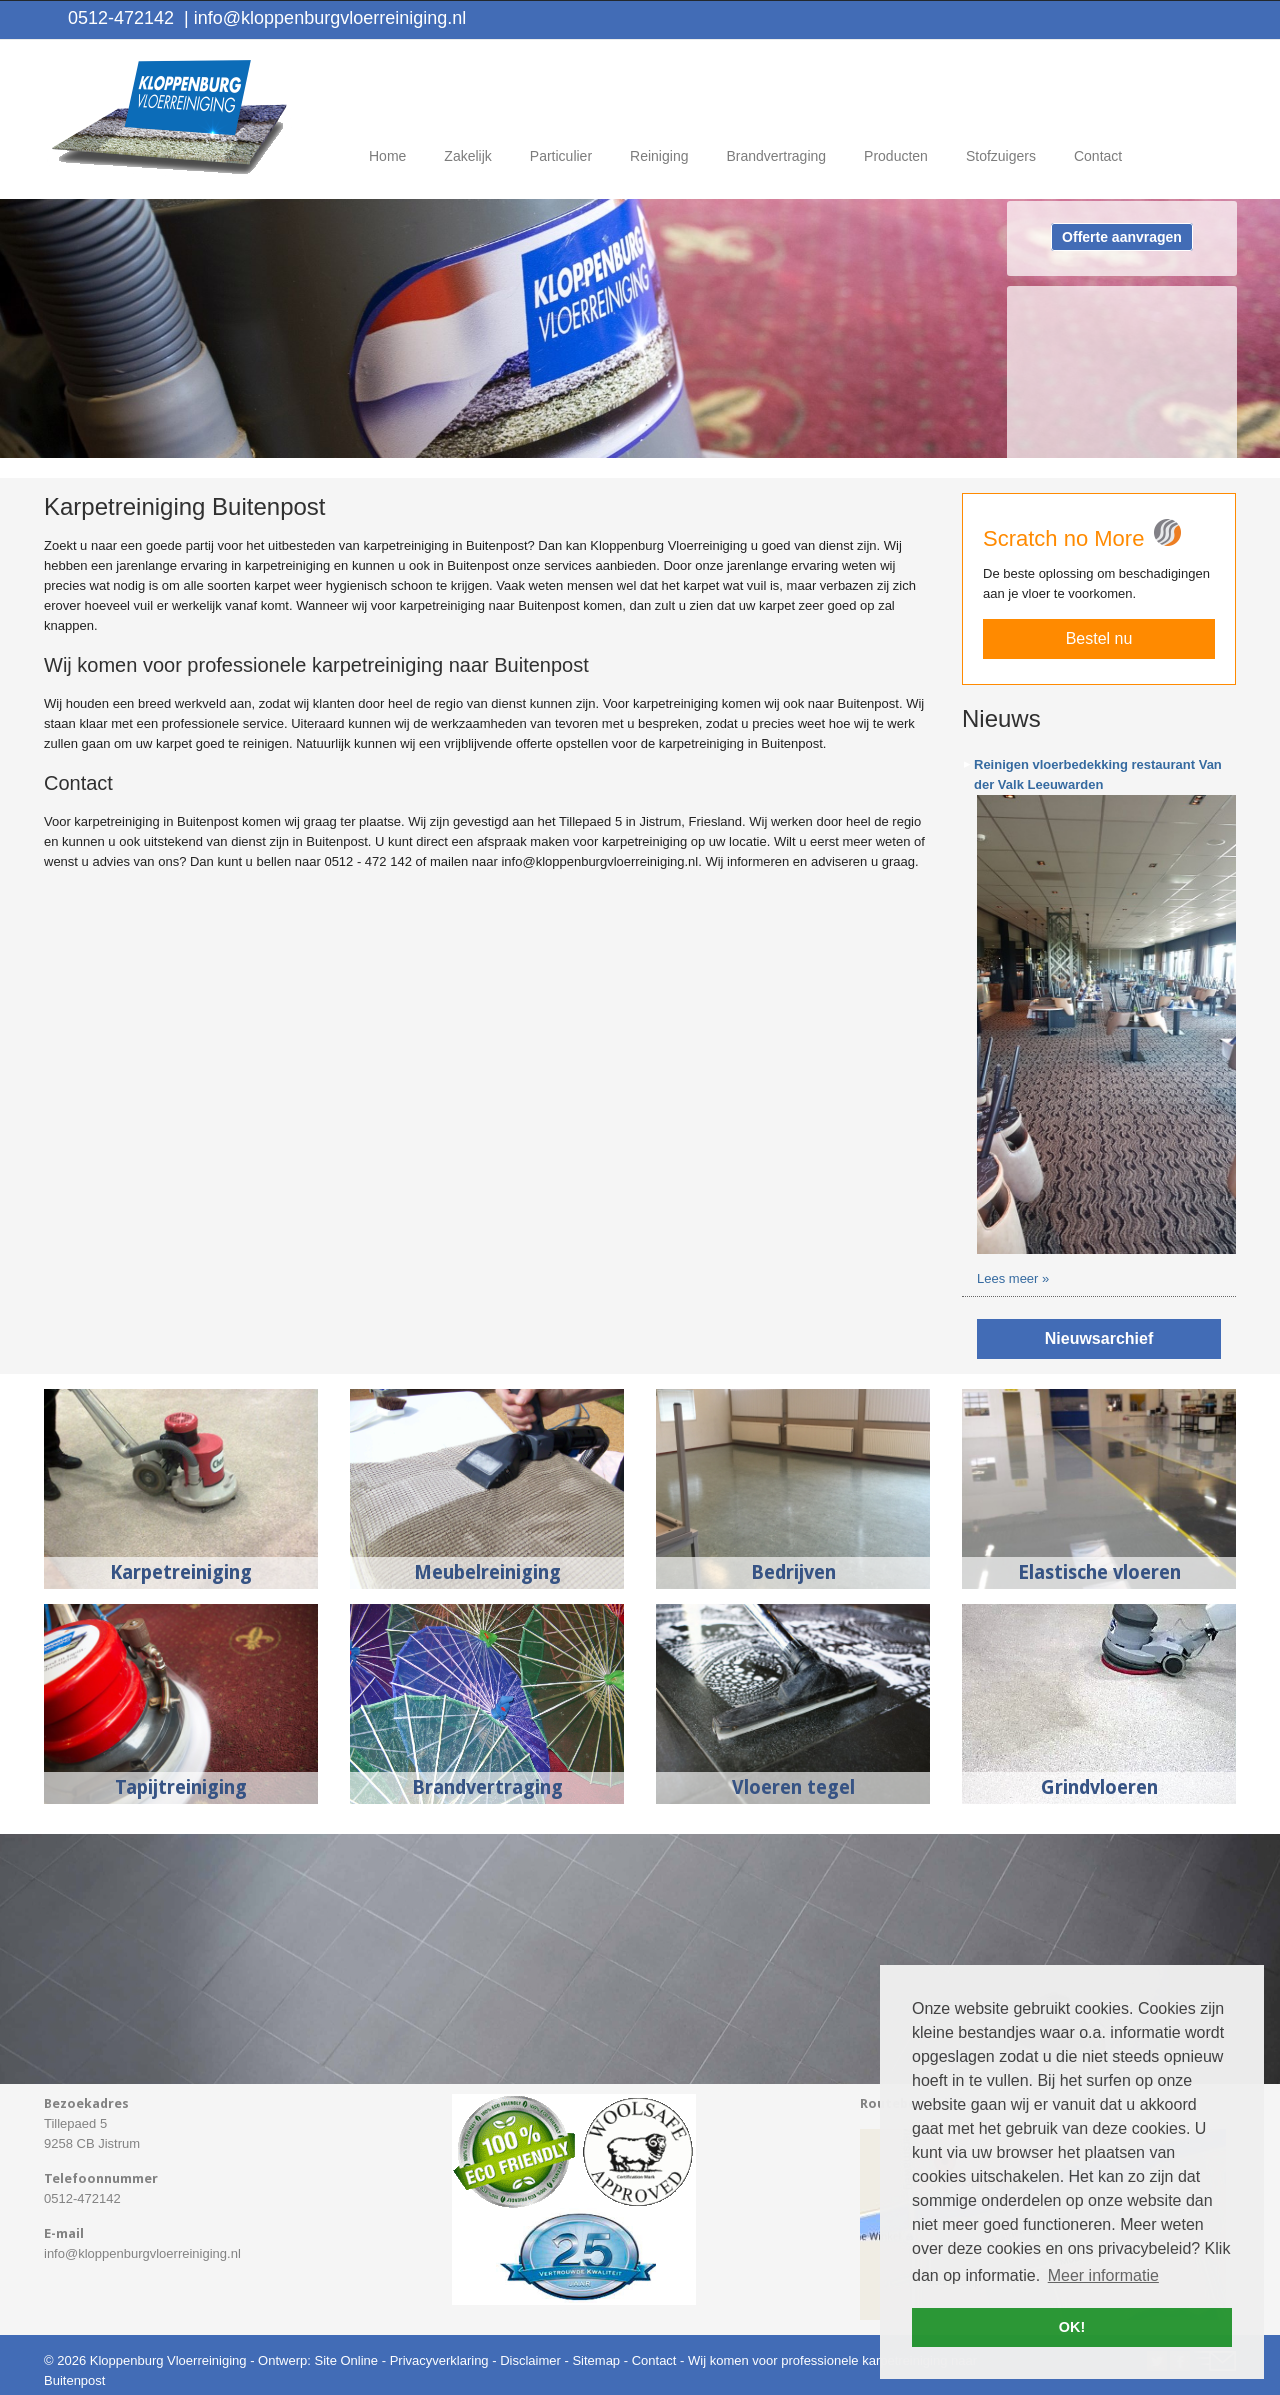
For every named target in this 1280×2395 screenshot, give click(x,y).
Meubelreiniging (487, 1572)
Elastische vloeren (1099, 1572)
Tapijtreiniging (181, 1787)
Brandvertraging (487, 1787)
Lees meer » (1013, 1278)
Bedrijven (793, 1572)
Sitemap (596, 2360)
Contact (654, 2360)
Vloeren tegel (793, 1787)
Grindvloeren (1099, 1787)
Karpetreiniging (181, 1572)
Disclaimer (530, 2360)
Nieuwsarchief (1099, 1338)
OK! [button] (1072, 2327)
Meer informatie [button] (1103, 2275)
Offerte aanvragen (1122, 237)
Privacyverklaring (439, 2360)
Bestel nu (1099, 638)
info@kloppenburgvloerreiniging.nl (325, 18)
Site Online (346, 2360)
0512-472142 (121, 18)
